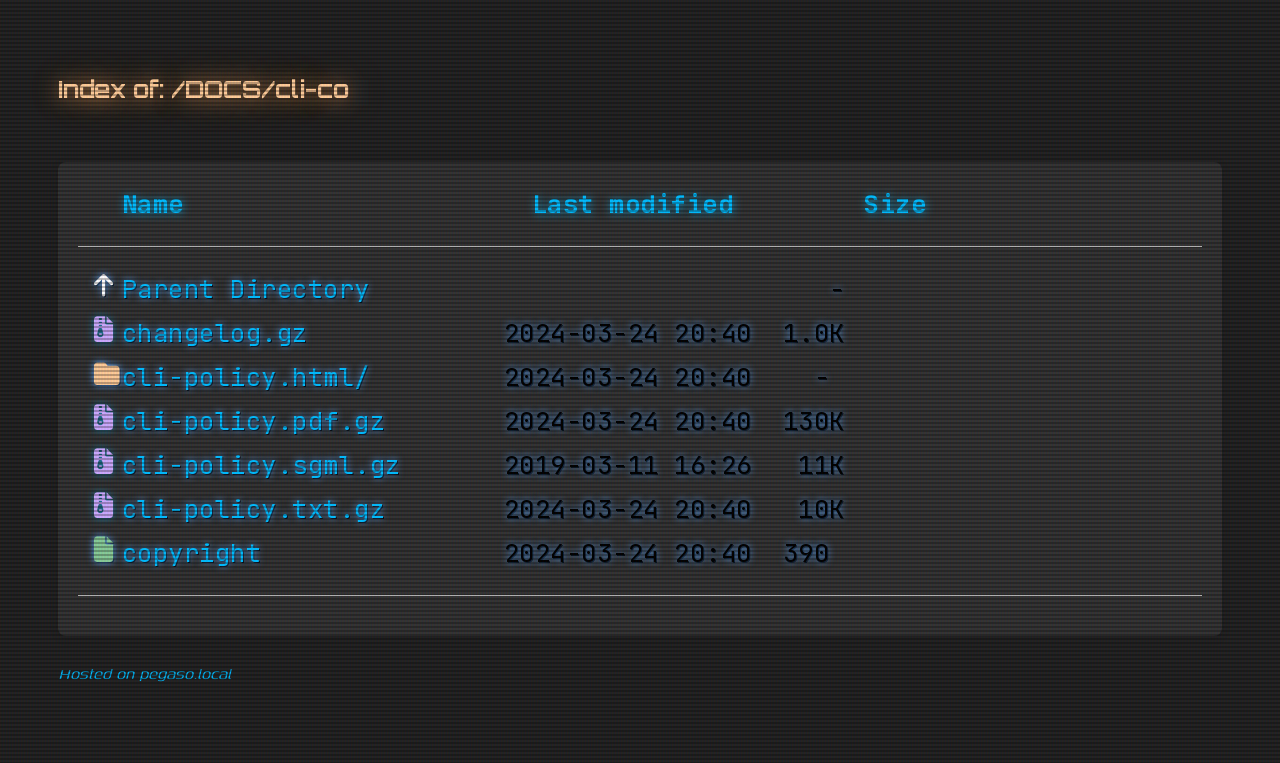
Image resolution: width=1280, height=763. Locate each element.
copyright (192, 554)
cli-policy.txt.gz (254, 510)
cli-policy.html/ (246, 378)
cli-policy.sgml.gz (261, 466)
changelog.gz (215, 334)
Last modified (633, 205)
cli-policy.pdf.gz (254, 422)
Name (153, 205)
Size (895, 205)
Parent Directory (246, 290)
